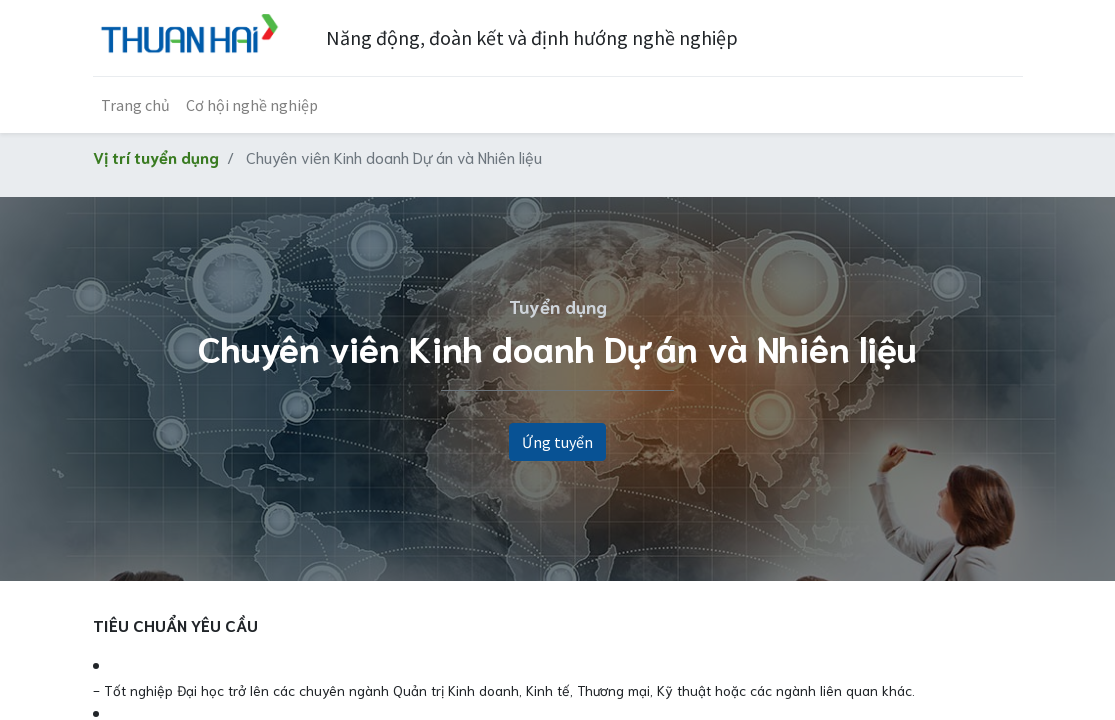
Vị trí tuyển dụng (156, 156)
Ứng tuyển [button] (557, 442)
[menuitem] (135, 105)
